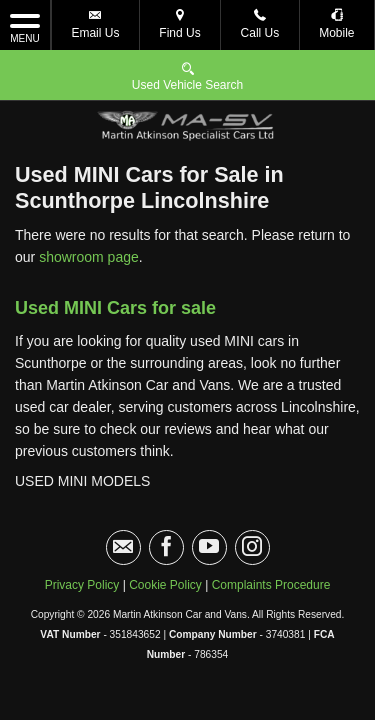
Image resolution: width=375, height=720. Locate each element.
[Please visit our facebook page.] (166, 497)
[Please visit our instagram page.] (252, 497)
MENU (25, 27)
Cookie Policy (165, 535)
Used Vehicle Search (187, 75)
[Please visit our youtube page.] (209, 497)
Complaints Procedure (271, 535)
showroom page (89, 207)
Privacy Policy (82, 535)
